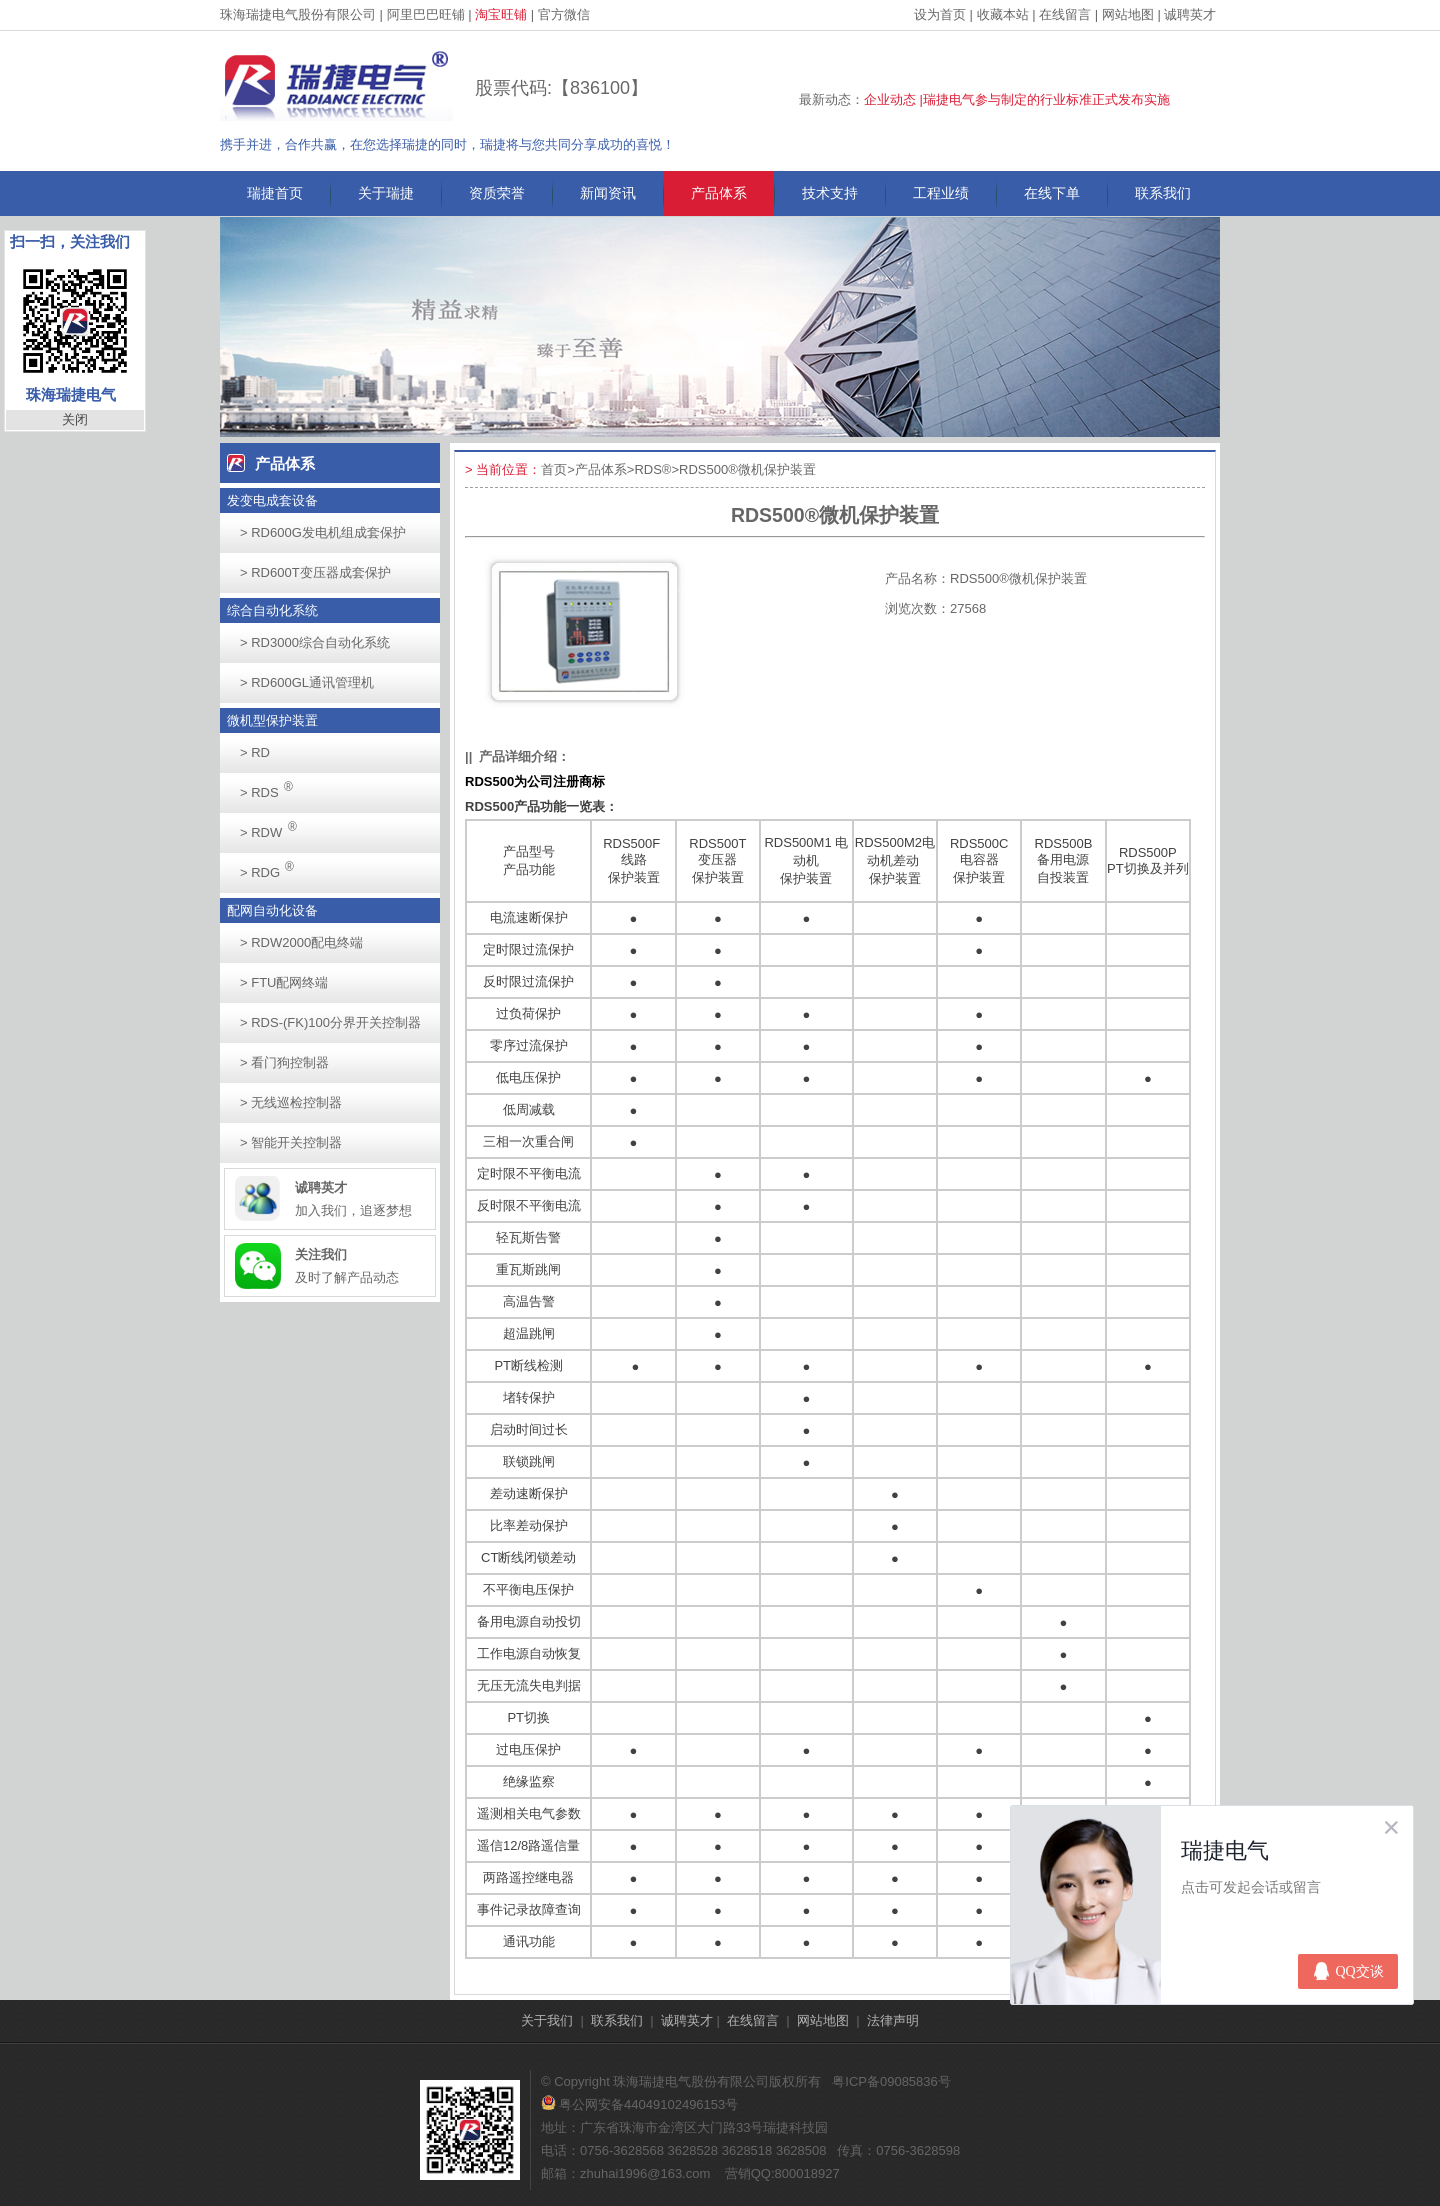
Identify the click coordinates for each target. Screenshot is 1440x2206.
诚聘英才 (1190, 14)
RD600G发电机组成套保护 (323, 532)
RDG (272, 866)
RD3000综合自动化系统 (315, 642)
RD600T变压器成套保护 (315, 572)
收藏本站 (1003, 14)
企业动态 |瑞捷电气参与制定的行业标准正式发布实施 (1017, 99)
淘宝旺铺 (501, 14)
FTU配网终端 (284, 982)
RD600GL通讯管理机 (307, 682)
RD (255, 752)
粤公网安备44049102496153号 (639, 2104)
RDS (272, 786)
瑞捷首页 (275, 193)
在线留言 (1065, 14)
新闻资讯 (608, 193)
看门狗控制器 (284, 1062)
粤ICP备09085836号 (891, 2081)
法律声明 (893, 2020)
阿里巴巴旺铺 (426, 14)
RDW (274, 826)
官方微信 (564, 14)
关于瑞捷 (386, 193)
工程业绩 (941, 193)
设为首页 (940, 14)
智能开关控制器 (291, 1142)
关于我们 (547, 2020)
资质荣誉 (497, 193)
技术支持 (830, 193)
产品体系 (719, 193)
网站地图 (1128, 14)
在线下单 (1052, 193)
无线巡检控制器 (291, 1102)
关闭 (75, 419)
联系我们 (1163, 193)
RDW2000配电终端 (301, 942)
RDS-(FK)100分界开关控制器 (330, 1022)
